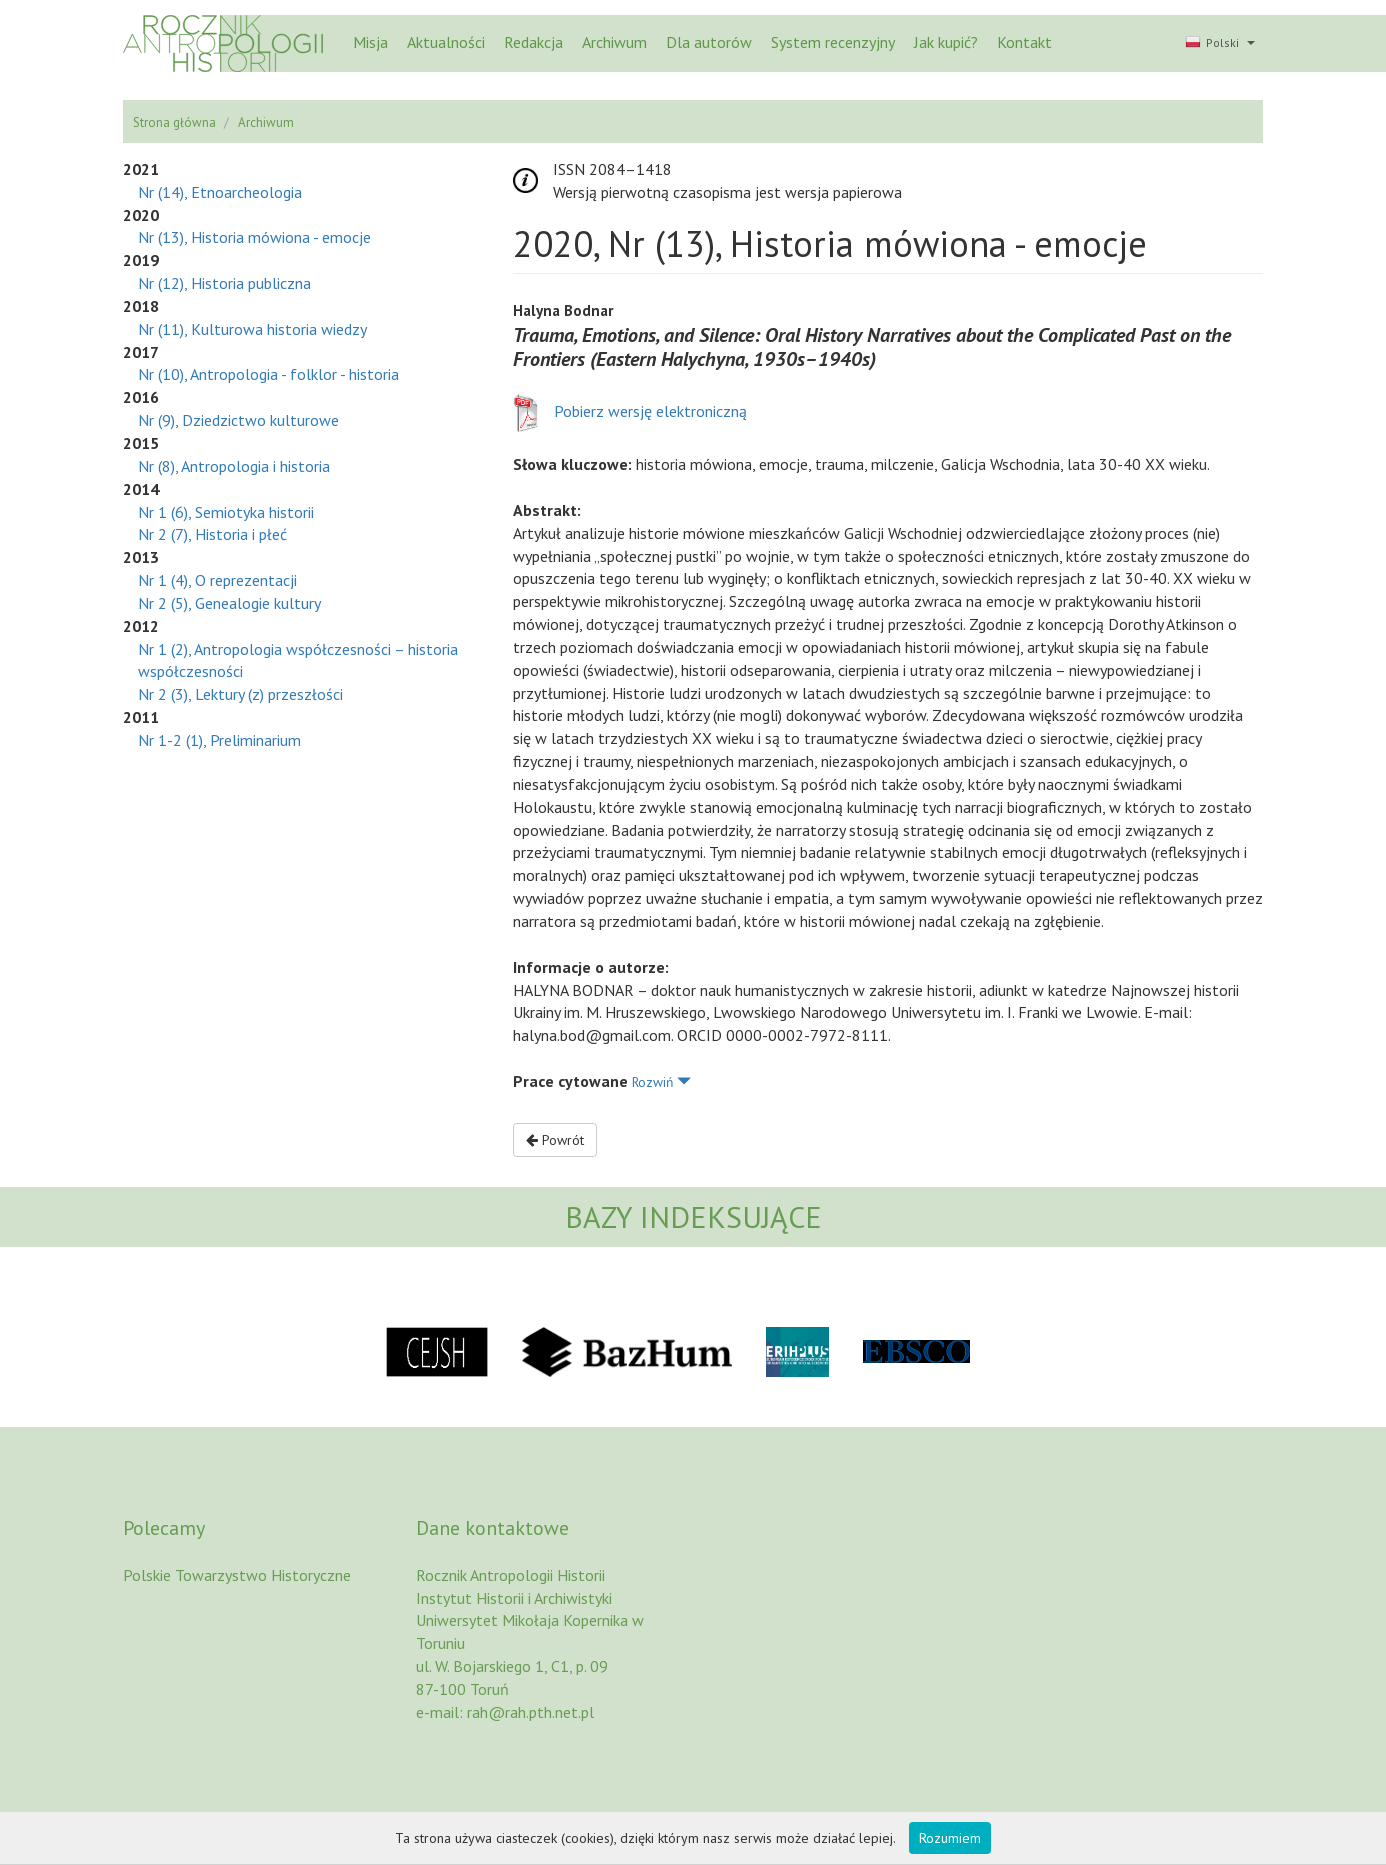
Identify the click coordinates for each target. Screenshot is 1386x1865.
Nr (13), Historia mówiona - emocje (254, 237)
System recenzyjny (833, 42)
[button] (1218, 44)
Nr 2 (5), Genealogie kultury (229, 603)
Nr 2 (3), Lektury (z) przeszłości (240, 694)
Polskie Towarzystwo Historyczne (237, 1575)
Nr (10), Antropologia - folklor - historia (268, 374)
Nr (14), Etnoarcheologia (220, 192)
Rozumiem (950, 1838)
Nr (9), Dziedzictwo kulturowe (238, 420)
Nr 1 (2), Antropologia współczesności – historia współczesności (298, 660)
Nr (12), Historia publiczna (224, 283)
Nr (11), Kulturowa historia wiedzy (252, 329)
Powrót (555, 1140)
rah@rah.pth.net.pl (530, 1712)
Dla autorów (709, 42)
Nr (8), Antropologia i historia (234, 466)
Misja (370, 42)
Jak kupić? (946, 42)
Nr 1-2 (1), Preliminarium (219, 740)
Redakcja (533, 42)
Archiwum (614, 42)
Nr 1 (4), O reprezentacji (217, 580)
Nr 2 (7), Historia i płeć (212, 534)
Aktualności (446, 42)
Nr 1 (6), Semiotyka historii (226, 512)
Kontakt (1024, 42)
